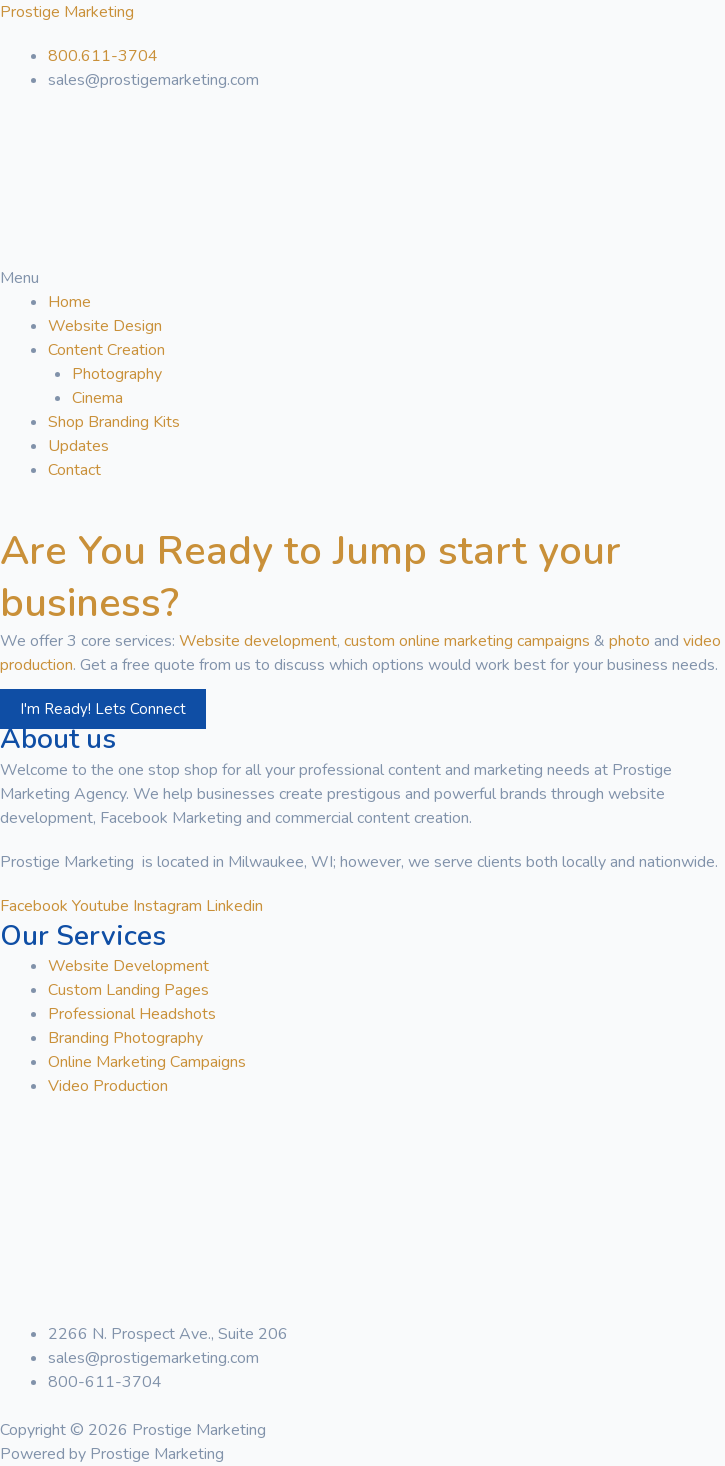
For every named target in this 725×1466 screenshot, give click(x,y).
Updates (78, 446)
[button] (362, 278)
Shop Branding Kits (114, 422)
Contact (74, 470)
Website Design (105, 326)
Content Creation (106, 350)
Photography (117, 374)
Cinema (97, 398)
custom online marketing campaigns (467, 641)
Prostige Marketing (67, 12)
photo (629, 641)
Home (69, 302)
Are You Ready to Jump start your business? (310, 577)
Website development (258, 641)
